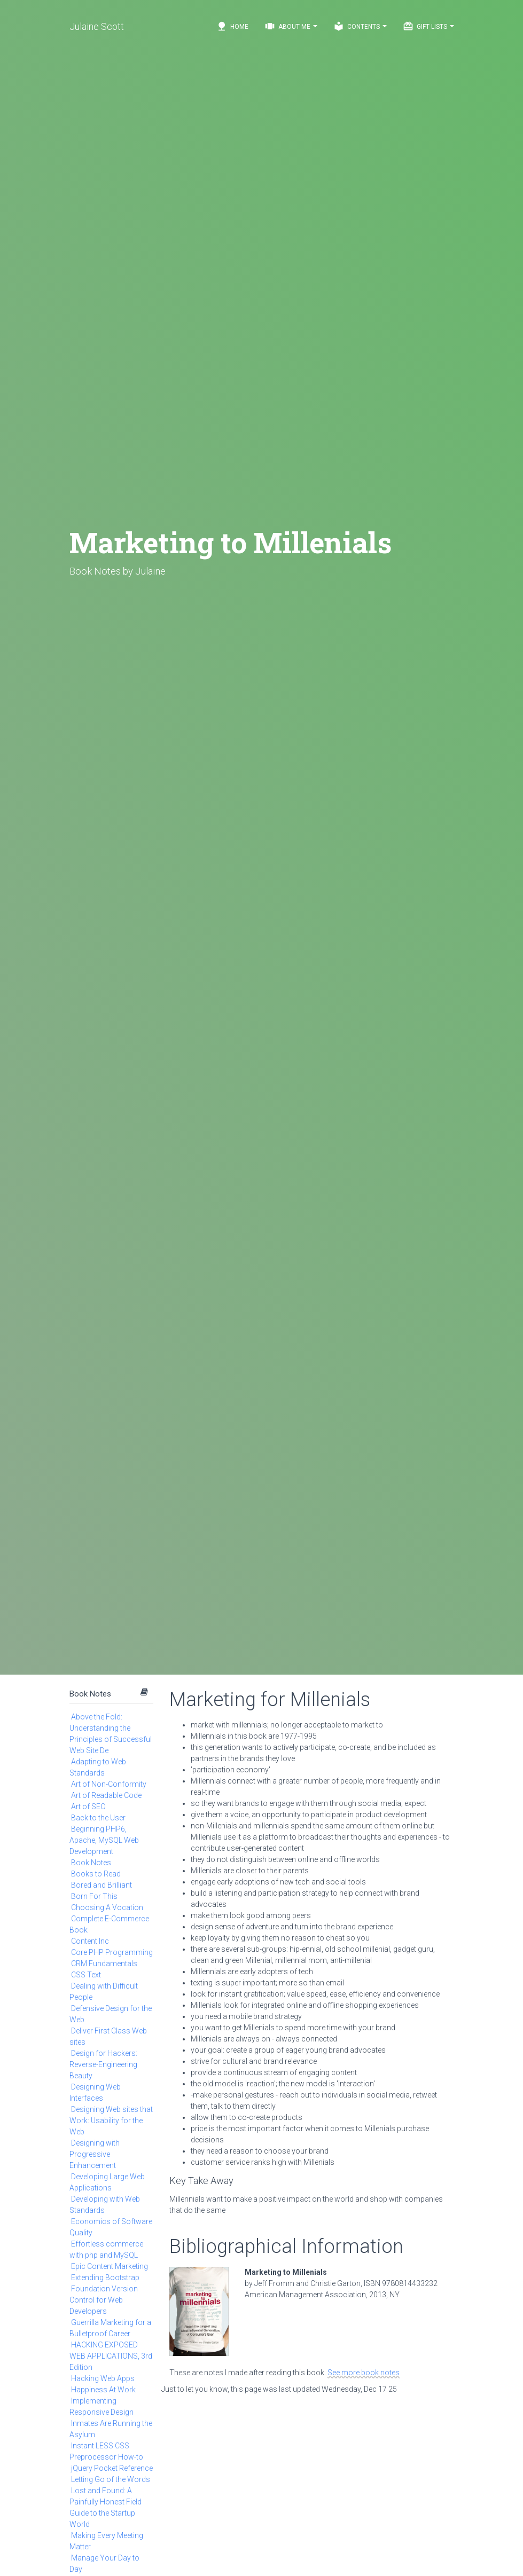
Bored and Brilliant (101, 1885)
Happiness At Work (103, 2389)
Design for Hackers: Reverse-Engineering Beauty (103, 2064)
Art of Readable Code (106, 1795)
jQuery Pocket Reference (112, 2468)
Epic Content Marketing (109, 2266)
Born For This (94, 1896)
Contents (360, 26)
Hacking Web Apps (103, 2378)
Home (232, 26)
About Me (290, 26)
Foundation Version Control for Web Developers (103, 2299)
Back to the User (98, 1817)
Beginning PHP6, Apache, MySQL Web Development (104, 1840)
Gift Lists (428, 26)
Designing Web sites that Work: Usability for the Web (111, 2120)
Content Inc (90, 1941)
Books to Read (96, 1874)
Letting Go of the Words (110, 2479)
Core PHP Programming (112, 1952)
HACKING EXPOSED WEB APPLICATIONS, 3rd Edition (110, 2356)
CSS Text (86, 1974)
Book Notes (90, 1694)
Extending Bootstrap (105, 2277)
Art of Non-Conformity (108, 1784)
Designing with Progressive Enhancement (94, 2154)
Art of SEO (88, 1806)
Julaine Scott (96, 26)
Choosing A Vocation (107, 1907)
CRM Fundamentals (104, 1963)
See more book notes (363, 2372)
